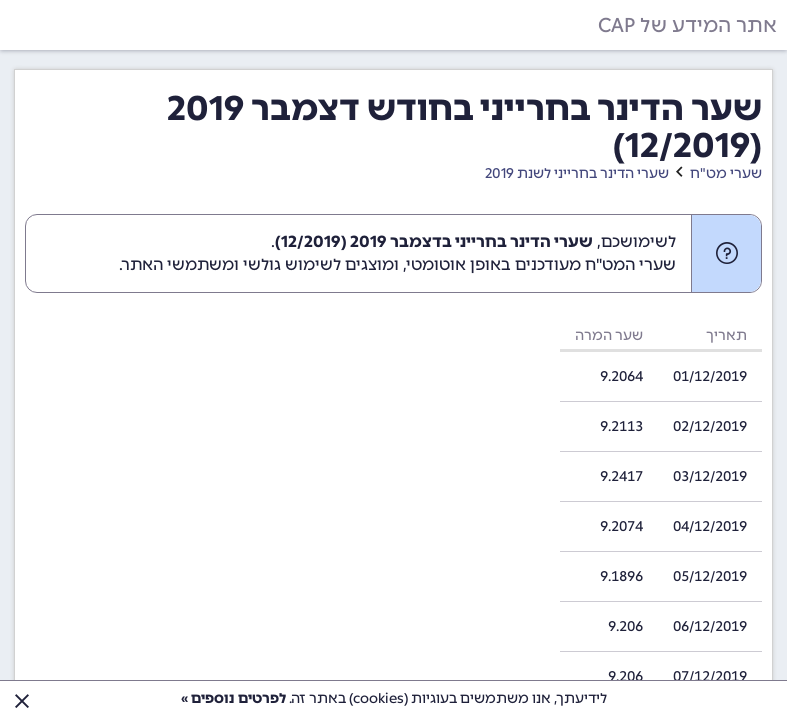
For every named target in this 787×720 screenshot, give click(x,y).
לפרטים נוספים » (233, 698)
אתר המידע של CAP (687, 25)
